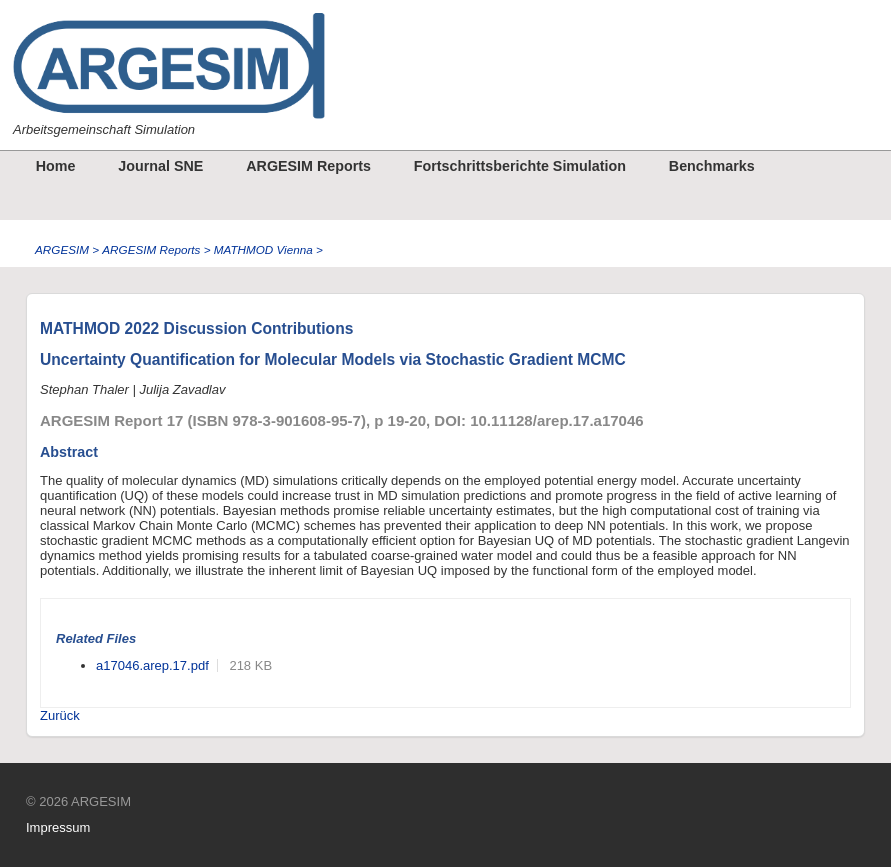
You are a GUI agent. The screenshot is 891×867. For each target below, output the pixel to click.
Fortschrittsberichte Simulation (520, 166)
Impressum (58, 827)
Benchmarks (712, 166)
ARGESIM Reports (308, 166)
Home (56, 166)
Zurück (60, 715)
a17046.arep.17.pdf (152, 665)
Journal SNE (160, 166)
